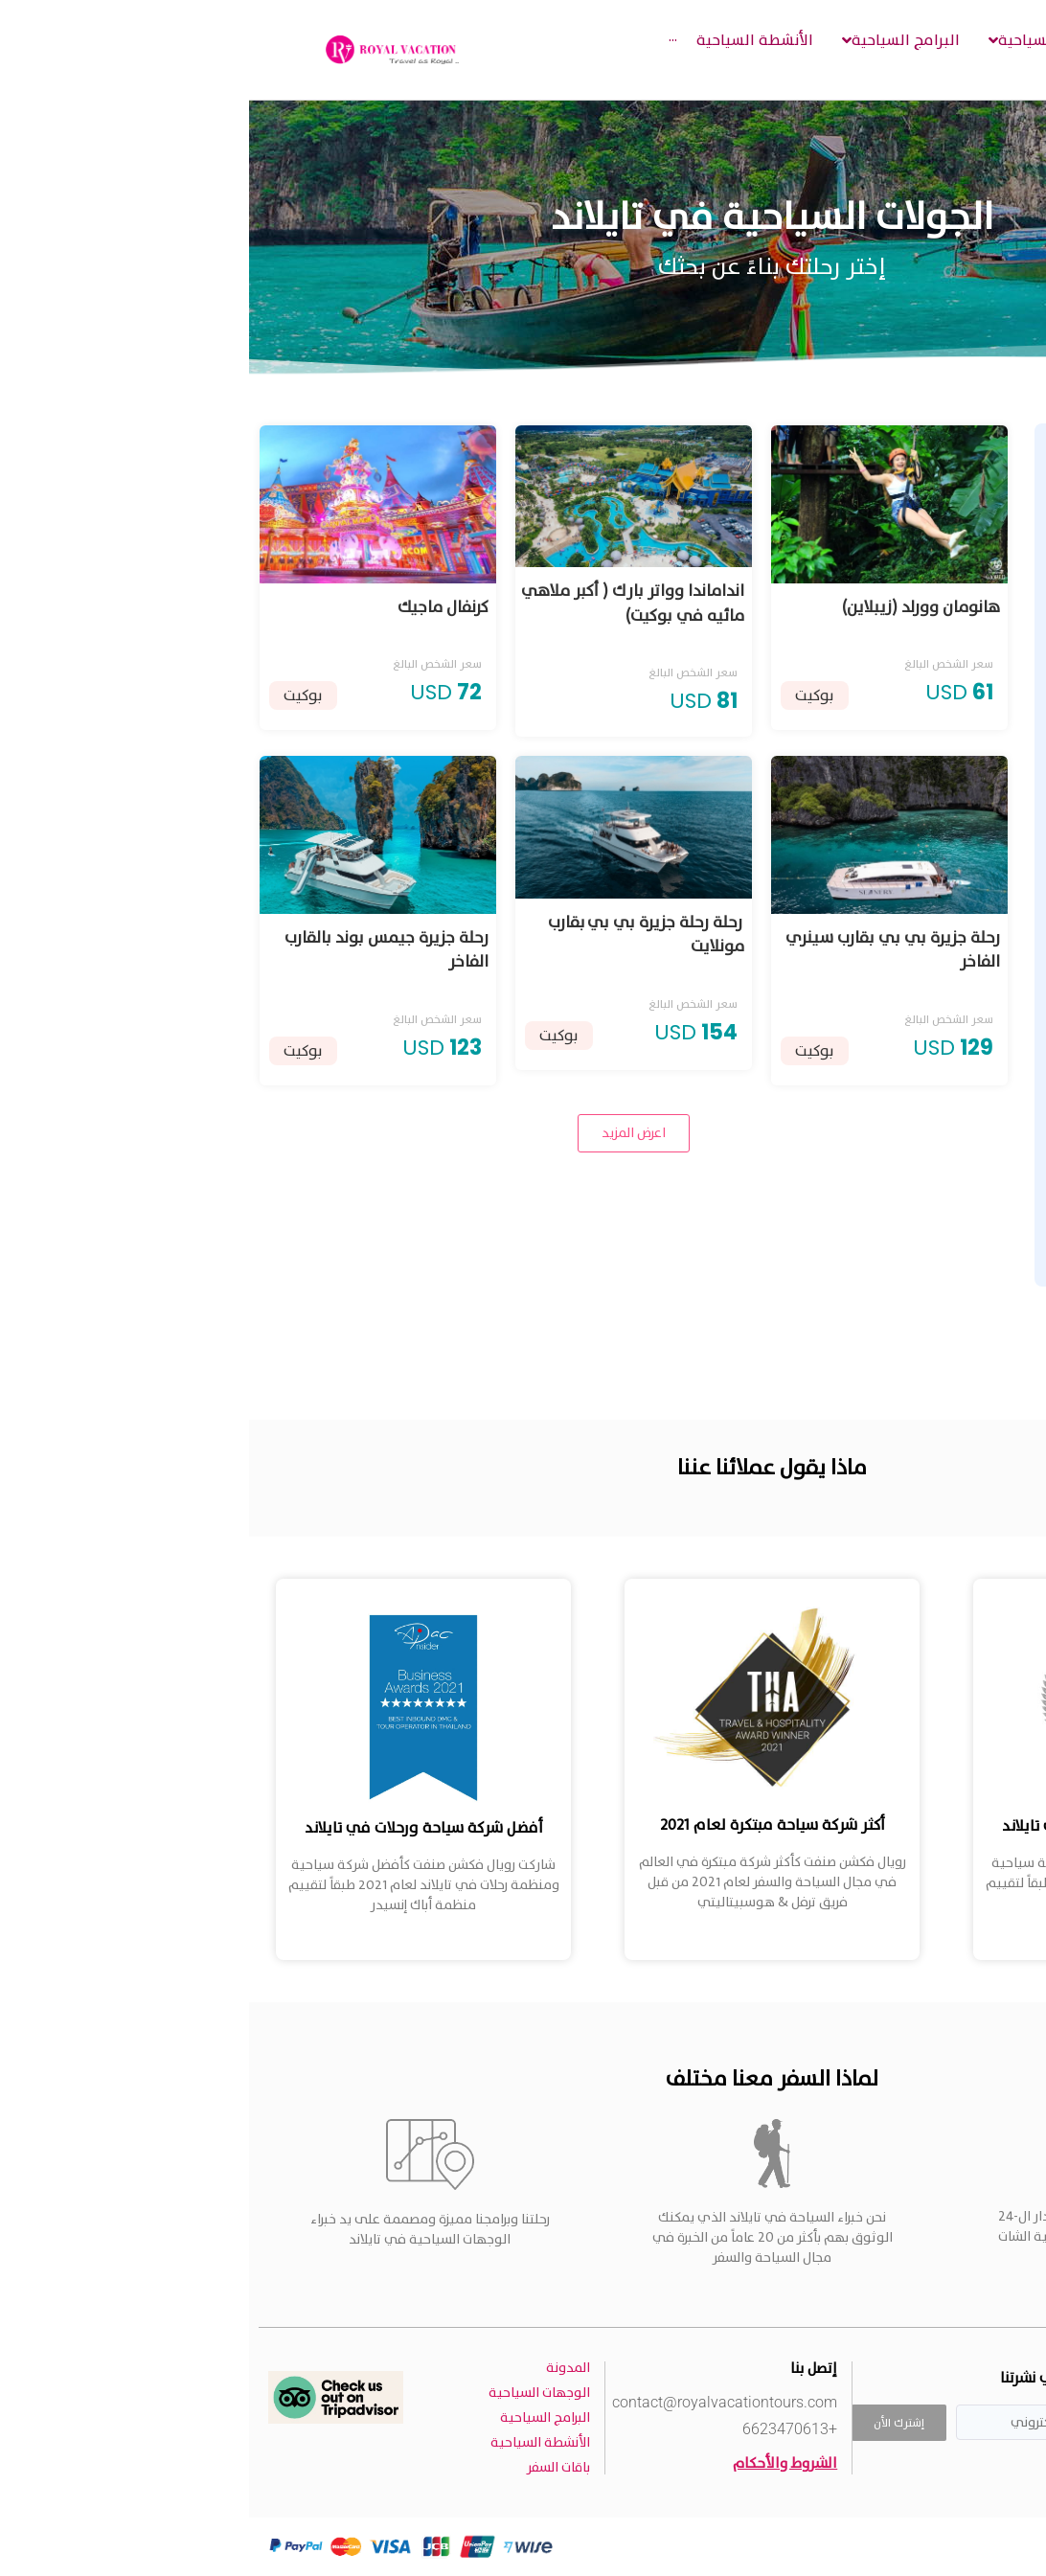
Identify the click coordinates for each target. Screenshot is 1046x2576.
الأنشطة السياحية (291, 2442)
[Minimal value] (907, 1222)
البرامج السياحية (296, 2417)
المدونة (319, 2368)
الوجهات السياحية (290, 2393)
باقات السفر (309, 2467)
